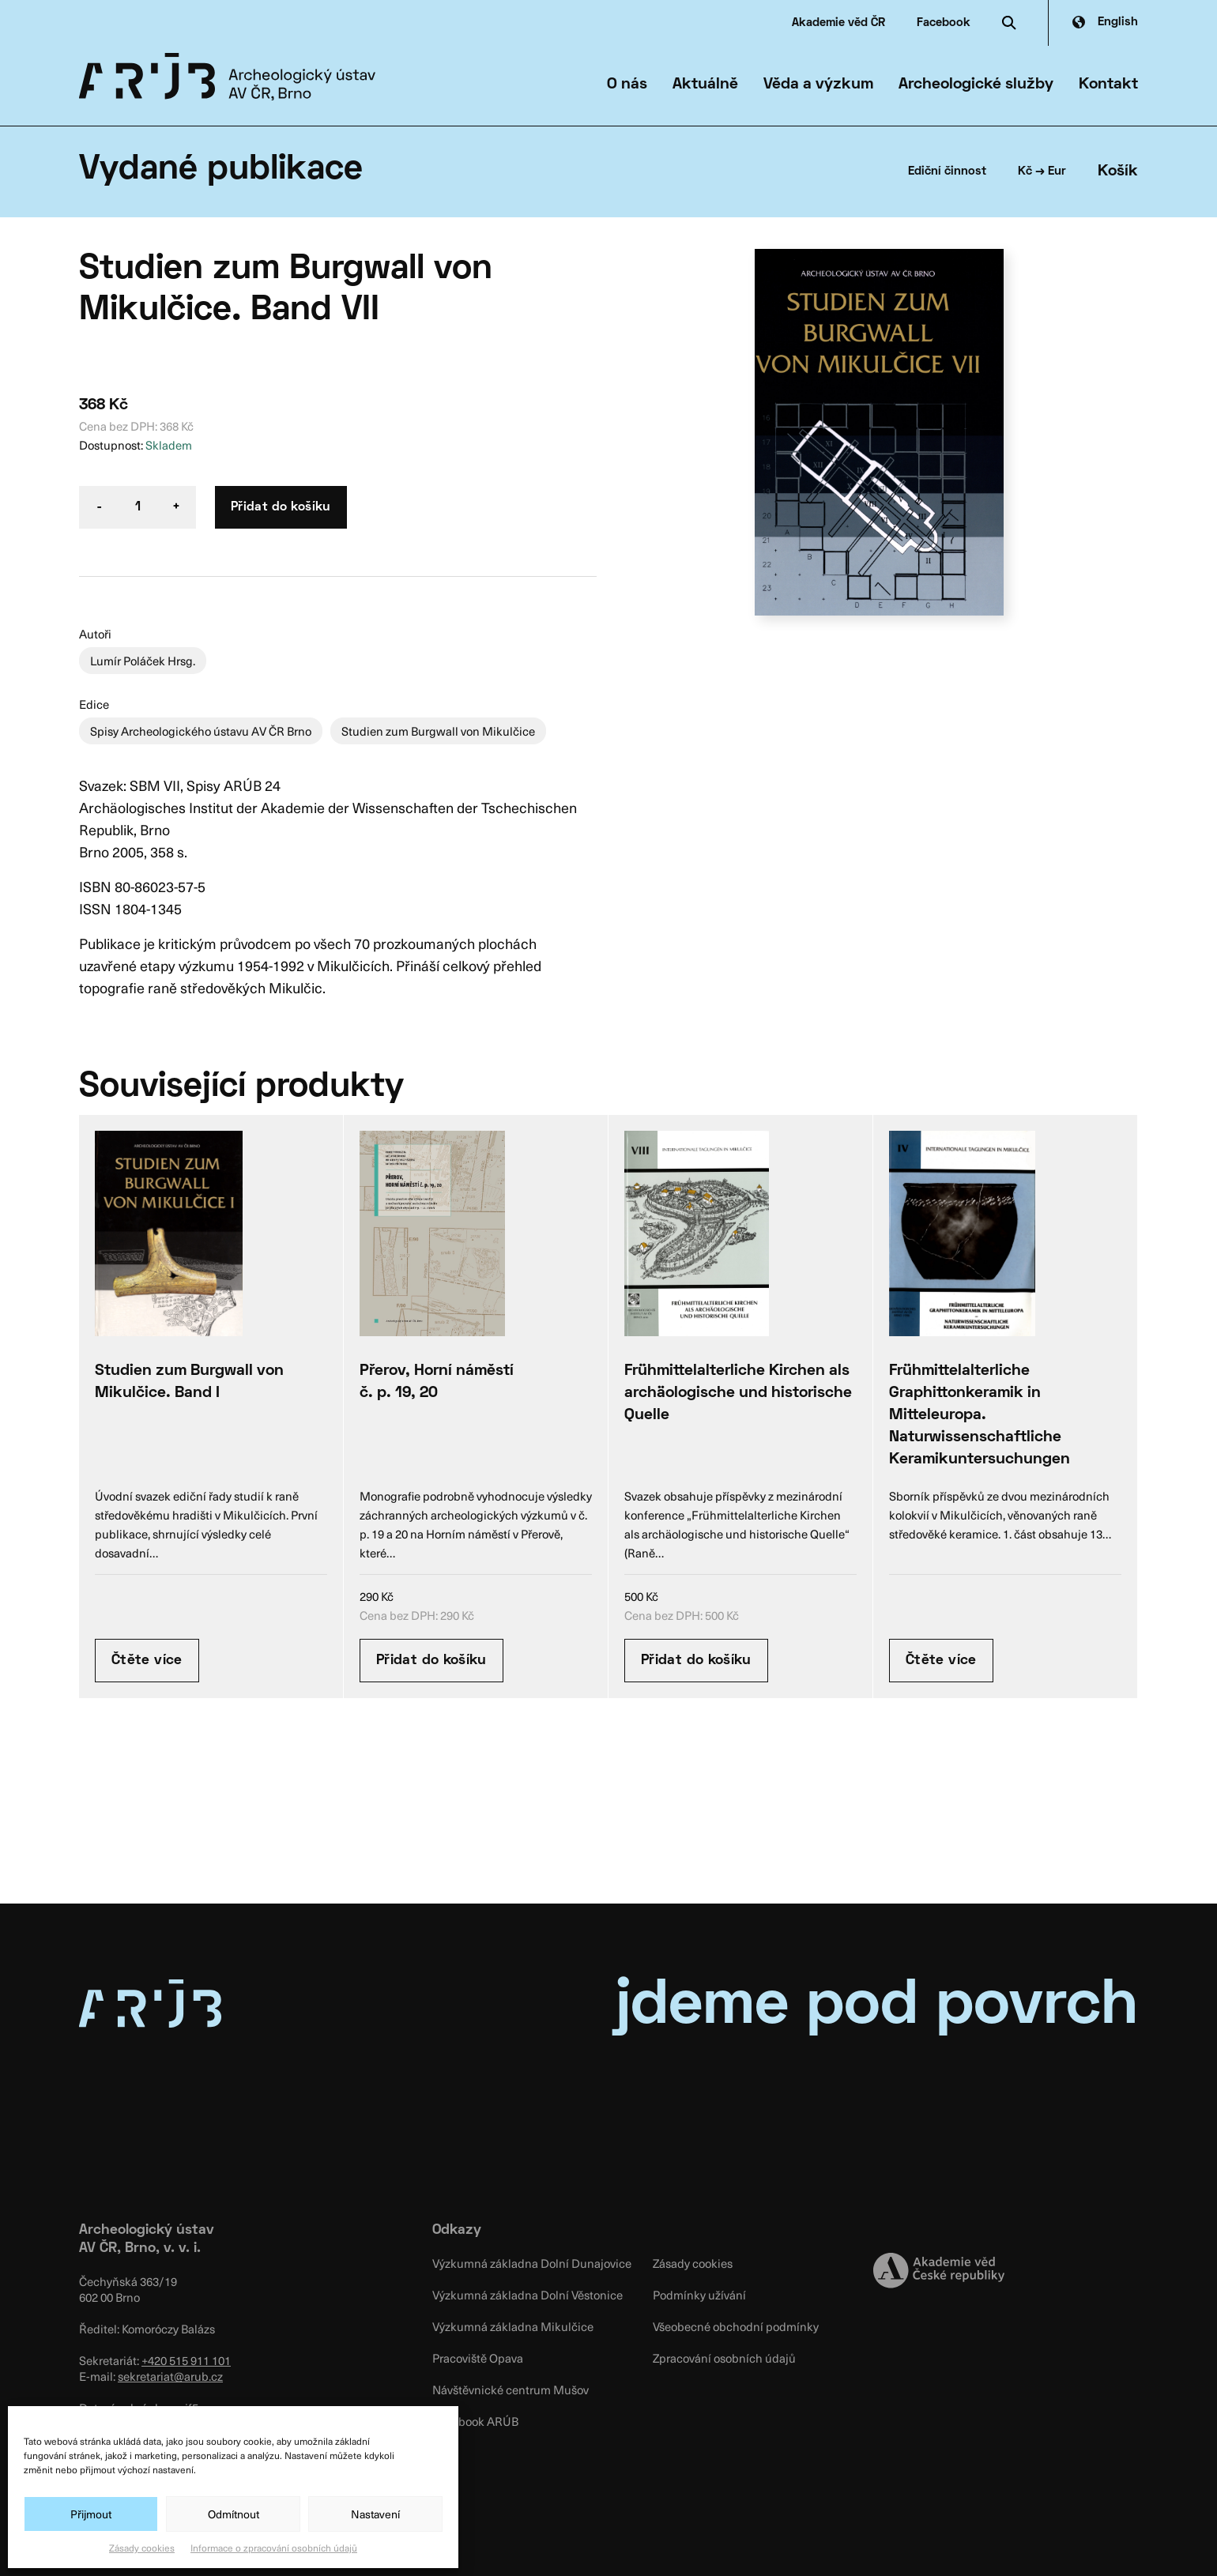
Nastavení (375, 2514)
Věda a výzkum (818, 84)
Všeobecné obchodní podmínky (736, 2326)
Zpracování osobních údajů (724, 2358)
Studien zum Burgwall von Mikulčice (438, 731)
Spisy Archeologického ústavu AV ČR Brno (200, 731)
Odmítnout (233, 2514)
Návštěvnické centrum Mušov (510, 2389)
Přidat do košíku (281, 507)
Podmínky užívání (699, 2294)
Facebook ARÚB (475, 2421)
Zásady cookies (142, 2547)
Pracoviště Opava (477, 2358)
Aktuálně (705, 84)
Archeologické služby (976, 84)
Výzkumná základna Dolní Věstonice (527, 2294)
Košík (1118, 171)
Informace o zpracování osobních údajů (273, 2547)
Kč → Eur (1042, 171)
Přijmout (90, 2514)
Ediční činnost (947, 171)
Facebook (943, 22)
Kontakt (1108, 84)
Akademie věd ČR (838, 22)
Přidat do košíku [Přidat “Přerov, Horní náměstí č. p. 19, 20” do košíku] (431, 1660)
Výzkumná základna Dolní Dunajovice (531, 2263)
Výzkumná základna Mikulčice (512, 2326)
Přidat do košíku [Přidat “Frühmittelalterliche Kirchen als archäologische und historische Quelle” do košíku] (696, 1660)
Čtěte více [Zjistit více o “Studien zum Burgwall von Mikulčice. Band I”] (147, 1660)
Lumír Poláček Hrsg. (142, 660)
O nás (627, 84)
